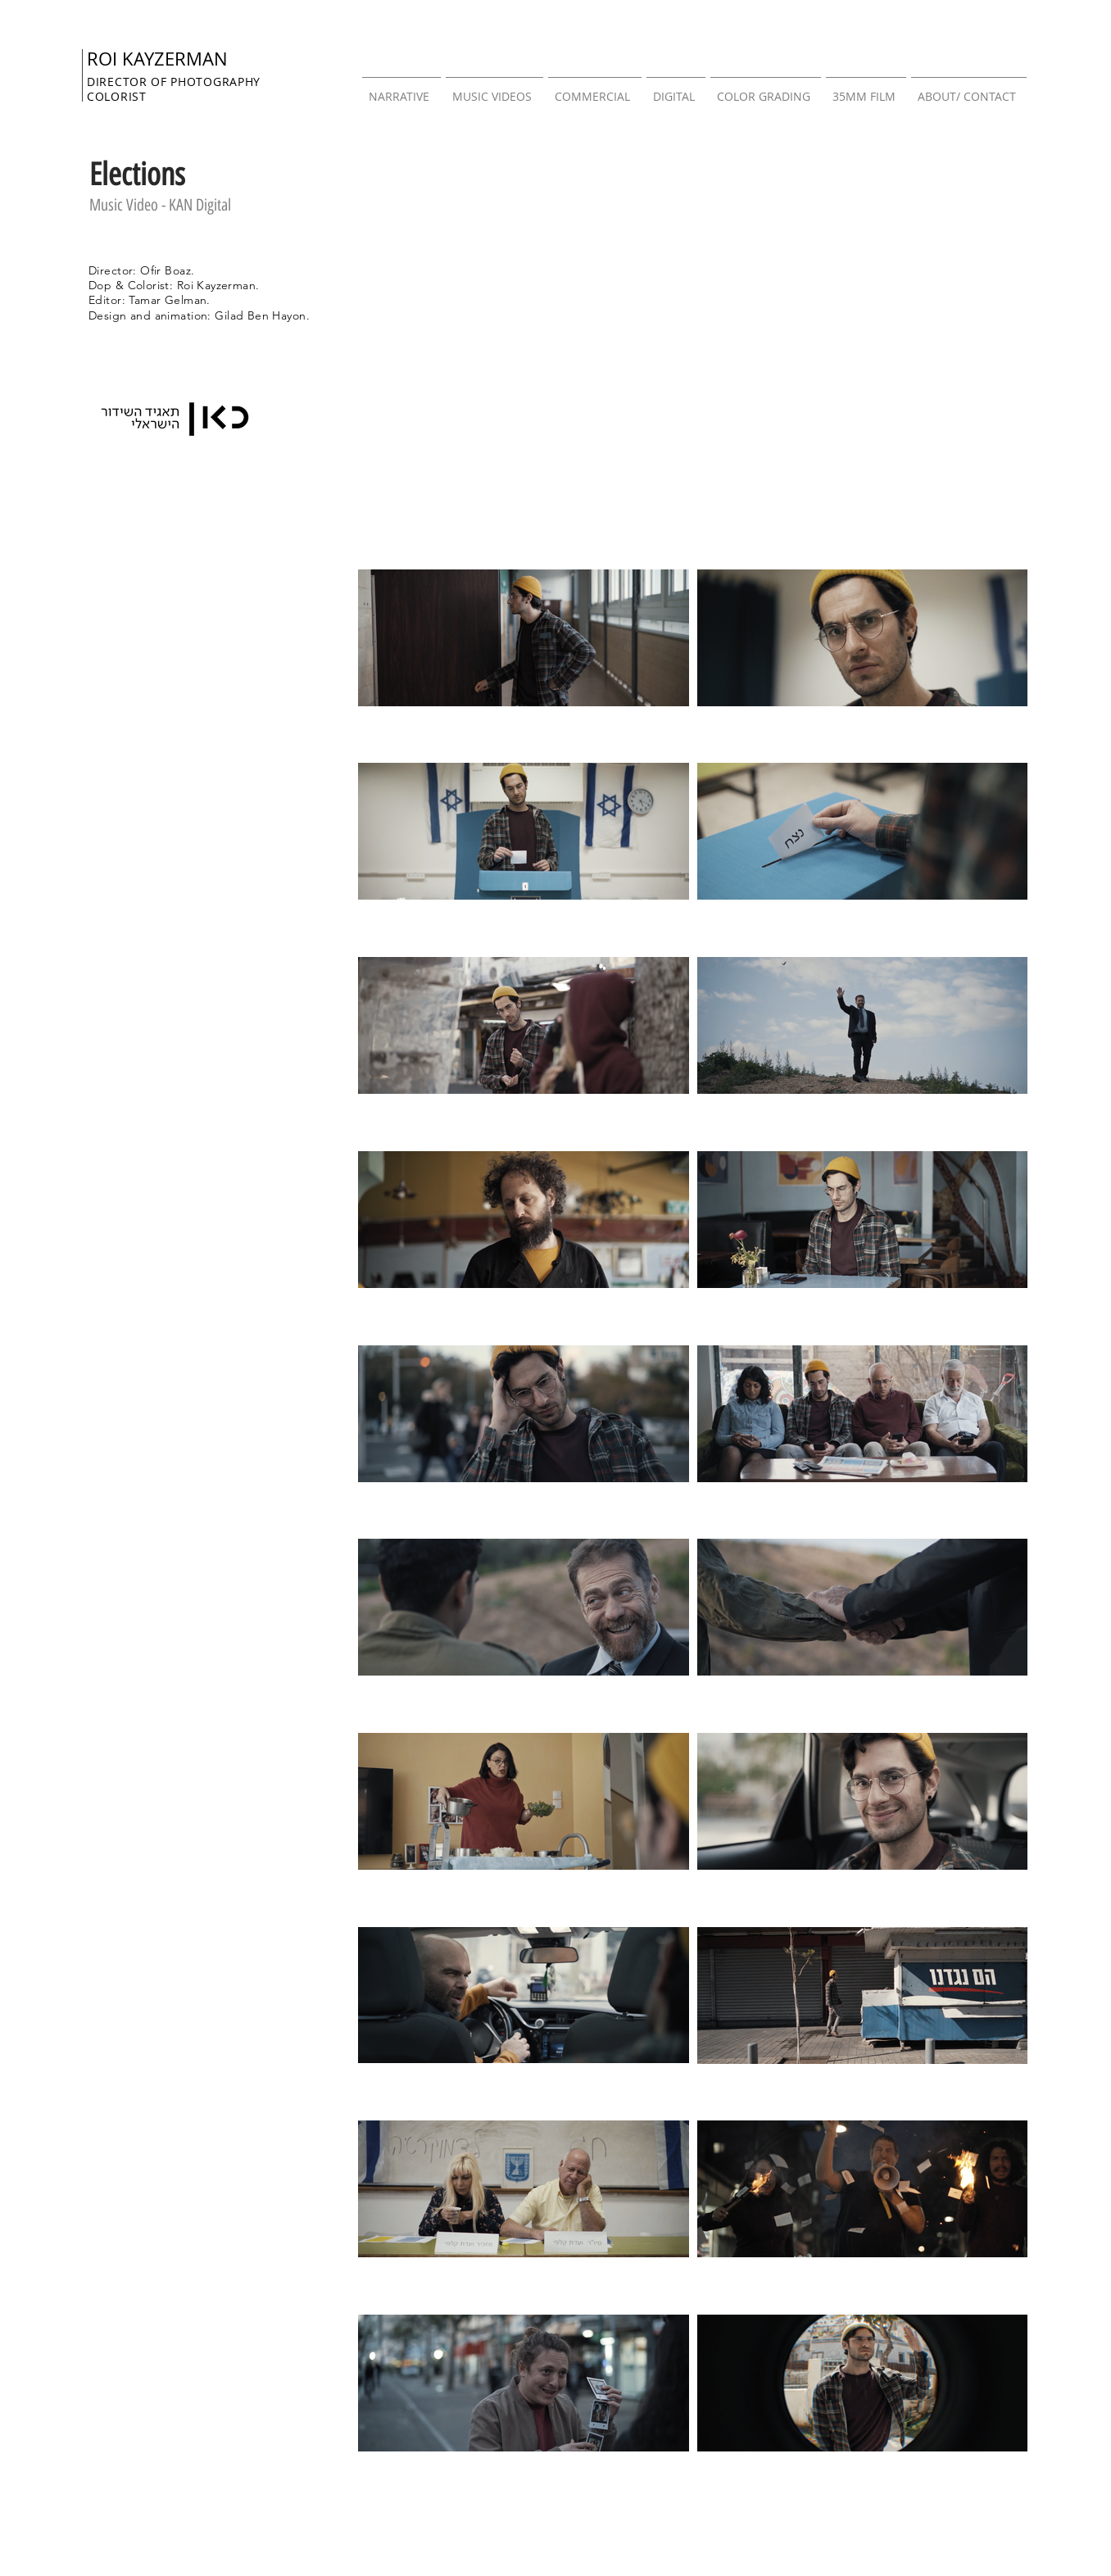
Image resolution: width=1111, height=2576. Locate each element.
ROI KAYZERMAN (157, 58)
